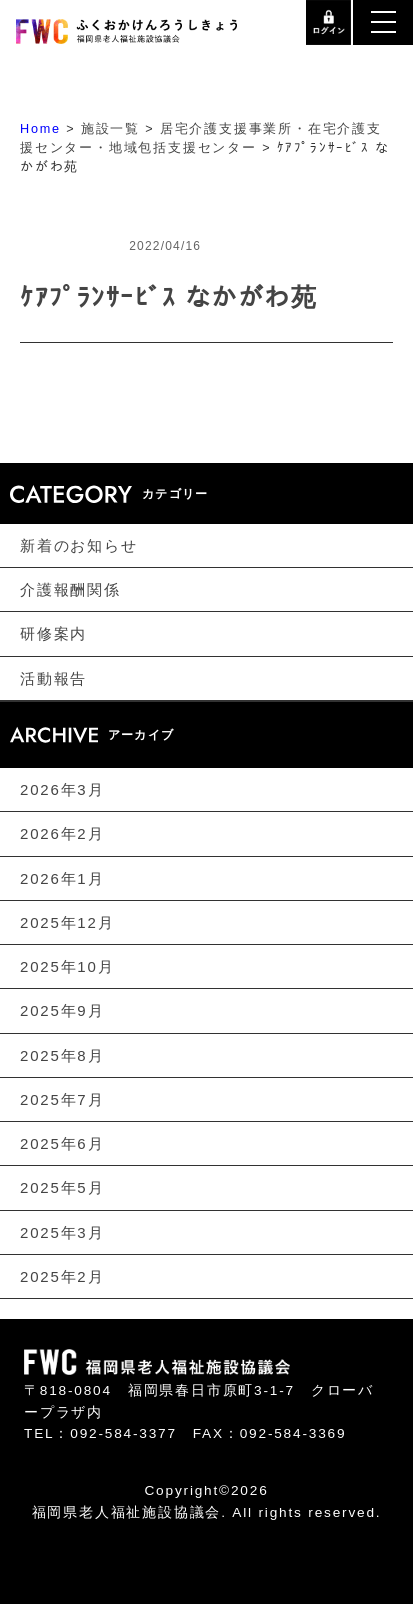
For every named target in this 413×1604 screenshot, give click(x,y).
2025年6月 (62, 1143)
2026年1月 (62, 877)
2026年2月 (62, 833)
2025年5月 (62, 1187)
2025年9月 (62, 1010)
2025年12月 (67, 922)
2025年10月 (67, 966)
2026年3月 (62, 789)
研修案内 (53, 633)
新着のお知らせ (79, 545)
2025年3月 (62, 1232)
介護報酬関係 (70, 589)
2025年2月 (62, 1276)
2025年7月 (62, 1099)
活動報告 (53, 677)
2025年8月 (62, 1054)
